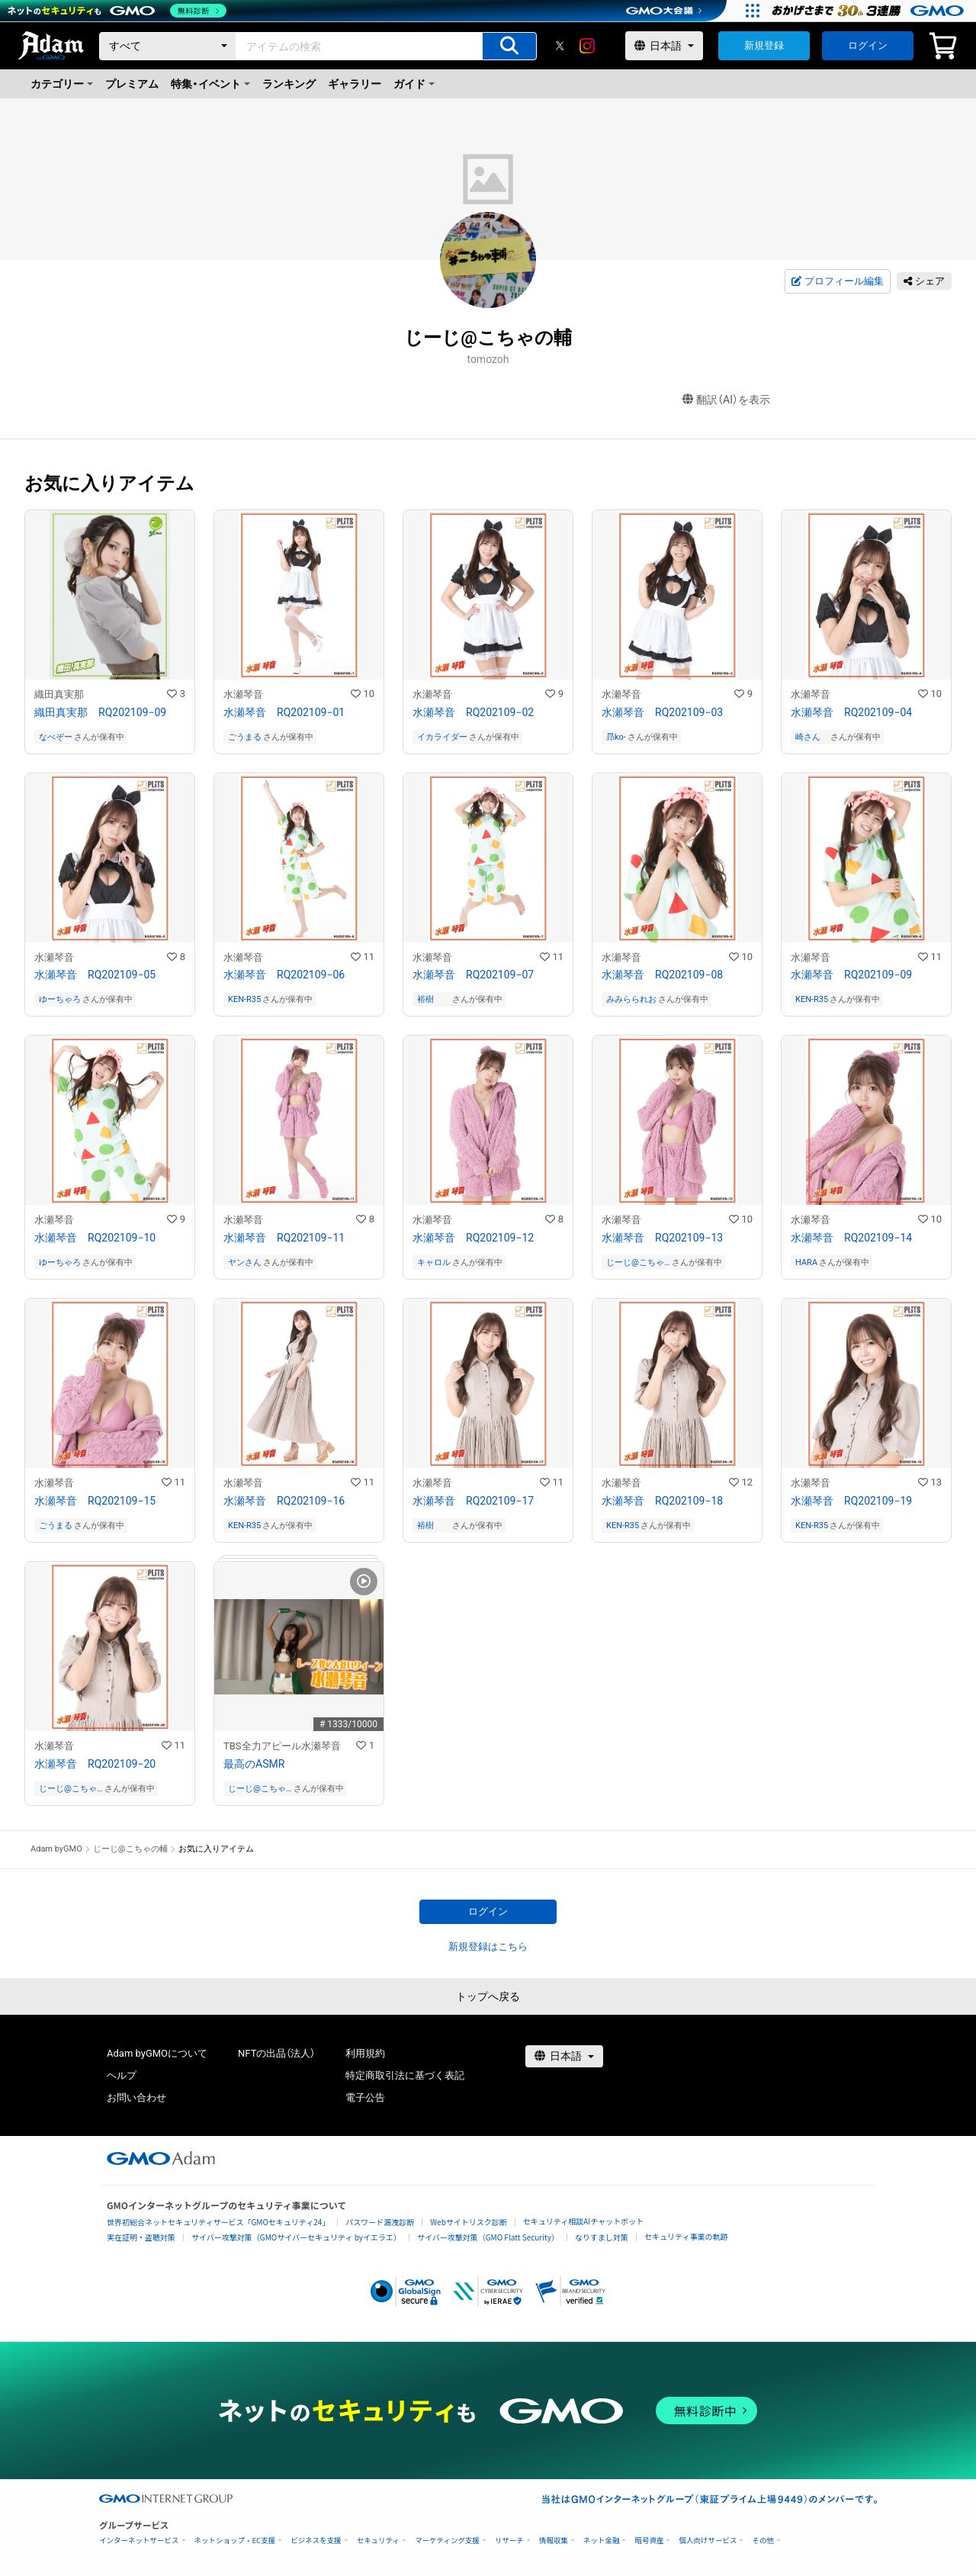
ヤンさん (245, 1262)
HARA (806, 1262)
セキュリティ (378, 2540)
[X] (559, 45)
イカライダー (442, 737)
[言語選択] (664, 45)
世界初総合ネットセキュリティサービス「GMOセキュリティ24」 (218, 2222)
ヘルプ (121, 2075)
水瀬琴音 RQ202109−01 (284, 712)
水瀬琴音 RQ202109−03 (662, 712)
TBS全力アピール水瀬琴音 (282, 1746)
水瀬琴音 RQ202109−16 (284, 1501)
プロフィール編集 (837, 281)
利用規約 (365, 2053)
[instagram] (587, 45)
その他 (763, 2540)
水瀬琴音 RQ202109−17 (473, 1501)
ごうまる (245, 737)
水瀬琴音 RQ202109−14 (851, 1238)
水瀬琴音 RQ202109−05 (95, 974)
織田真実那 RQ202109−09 (100, 712)
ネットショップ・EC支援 (235, 2540)
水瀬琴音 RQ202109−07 (473, 974)
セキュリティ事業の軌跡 (685, 2236)
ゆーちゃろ (60, 999)
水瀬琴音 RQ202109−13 (662, 1238)
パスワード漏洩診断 (379, 2222)
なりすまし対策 (601, 2237)
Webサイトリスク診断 (468, 2222)
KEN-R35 (244, 999)
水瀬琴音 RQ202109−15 (95, 1501)
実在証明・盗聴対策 (141, 2237)
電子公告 (365, 2097)
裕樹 (434, 999)
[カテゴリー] (167, 46)
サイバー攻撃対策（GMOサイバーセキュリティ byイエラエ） (296, 2237)
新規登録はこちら (488, 1946)
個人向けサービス (708, 2540)
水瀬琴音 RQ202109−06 (284, 974)
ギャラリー (354, 84)
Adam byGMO (56, 1849)
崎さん (812, 737)
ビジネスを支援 (316, 2540)
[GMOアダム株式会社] (161, 2158)
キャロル (434, 1262)
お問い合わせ (136, 2097)
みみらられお (631, 999)
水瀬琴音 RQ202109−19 (851, 1501)
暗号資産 (648, 2540)
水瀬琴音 (243, 694)
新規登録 (764, 45)
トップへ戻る (488, 1996)
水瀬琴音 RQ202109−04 (851, 712)
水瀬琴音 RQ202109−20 (95, 1764)
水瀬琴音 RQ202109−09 (851, 974)
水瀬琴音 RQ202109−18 (662, 1501)
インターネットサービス (139, 2540)
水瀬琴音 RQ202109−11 (284, 1238)
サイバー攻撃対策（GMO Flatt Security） (488, 2237)
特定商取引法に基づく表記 (404, 2075)
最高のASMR (253, 1764)
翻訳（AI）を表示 (726, 400)
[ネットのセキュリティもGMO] (117, 10)
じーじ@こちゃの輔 (635, 1262)
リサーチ (509, 2540)
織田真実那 (59, 694)
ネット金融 (601, 2540)
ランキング (289, 84)
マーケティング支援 (447, 2540)
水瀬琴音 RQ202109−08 (662, 974)
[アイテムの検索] (509, 46)
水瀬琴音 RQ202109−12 (473, 1238)
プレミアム (132, 84)
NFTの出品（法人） (276, 2053)
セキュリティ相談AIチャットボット (583, 2221)
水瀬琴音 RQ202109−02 (473, 712)
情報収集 (553, 2540)
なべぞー (55, 737)
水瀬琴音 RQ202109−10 (95, 1238)
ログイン (868, 45)
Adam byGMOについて (157, 2053)
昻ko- (616, 737)
